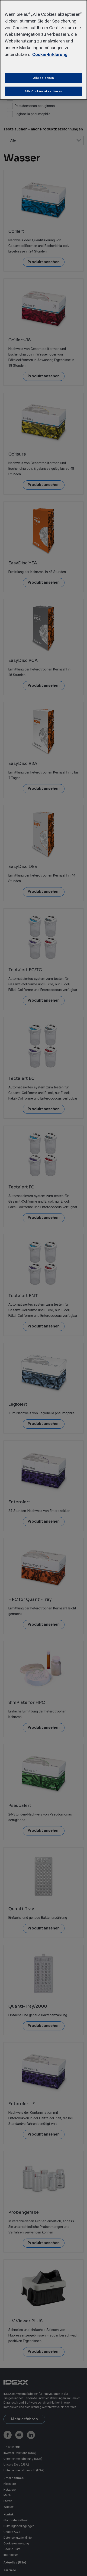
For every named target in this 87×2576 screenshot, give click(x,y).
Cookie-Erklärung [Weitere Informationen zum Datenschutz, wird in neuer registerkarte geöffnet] (50, 54)
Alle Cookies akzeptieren (43, 91)
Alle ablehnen (43, 78)
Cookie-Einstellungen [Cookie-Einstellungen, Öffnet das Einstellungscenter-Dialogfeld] (43, 65)
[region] (43, 50)
